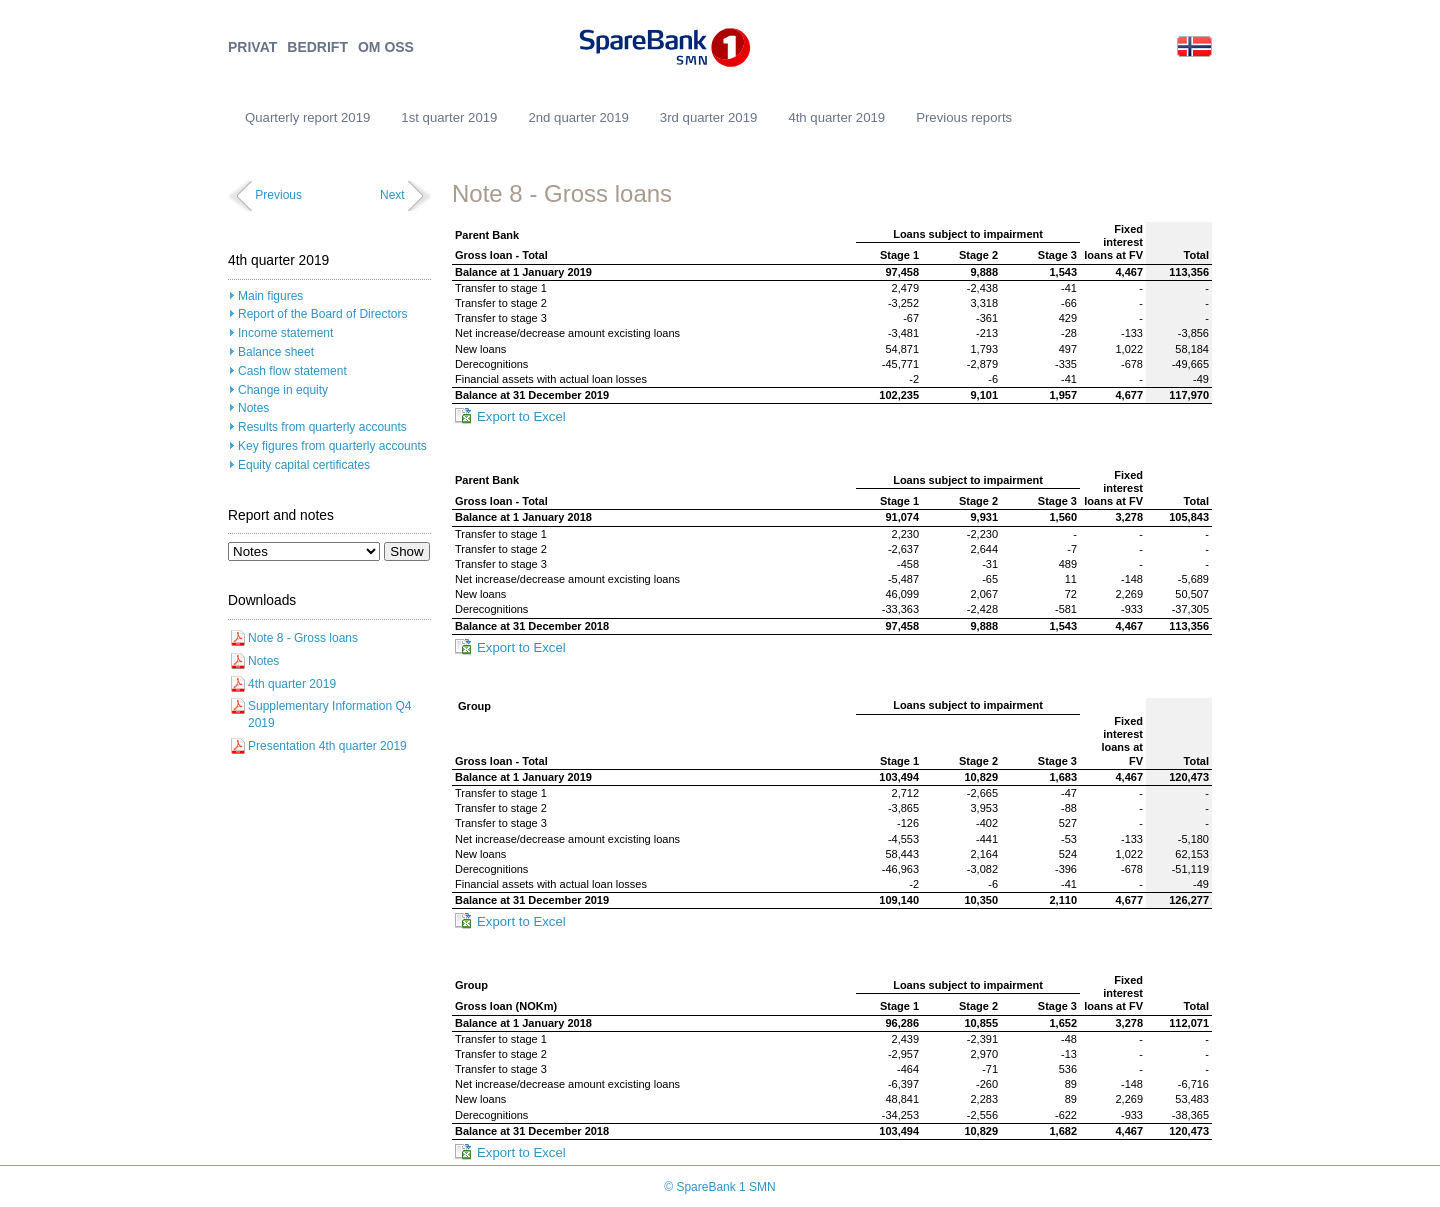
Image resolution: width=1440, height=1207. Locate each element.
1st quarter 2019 (449, 117)
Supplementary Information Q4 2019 (329, 714)
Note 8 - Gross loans (303, 638)
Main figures (270, 296)
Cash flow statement (292, 371)
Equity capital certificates (304, 465)
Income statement (285, 333)
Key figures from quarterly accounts (332, 446)
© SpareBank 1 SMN (720, 1187)
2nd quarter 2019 (578, 117)
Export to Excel (521, 416)
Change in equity (283, 390)
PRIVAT (252, 47)
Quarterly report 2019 (307, 117)
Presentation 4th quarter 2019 (327, 746)
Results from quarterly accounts (322, 427)
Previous (278, 195)
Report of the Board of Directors (322, 314)
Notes (253, 408)
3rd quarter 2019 (709, 117)
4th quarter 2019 (836, 117)
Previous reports (964, 117)
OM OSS (386, 47)
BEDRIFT (317, 47)
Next (392, 195)
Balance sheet (276, 352)
